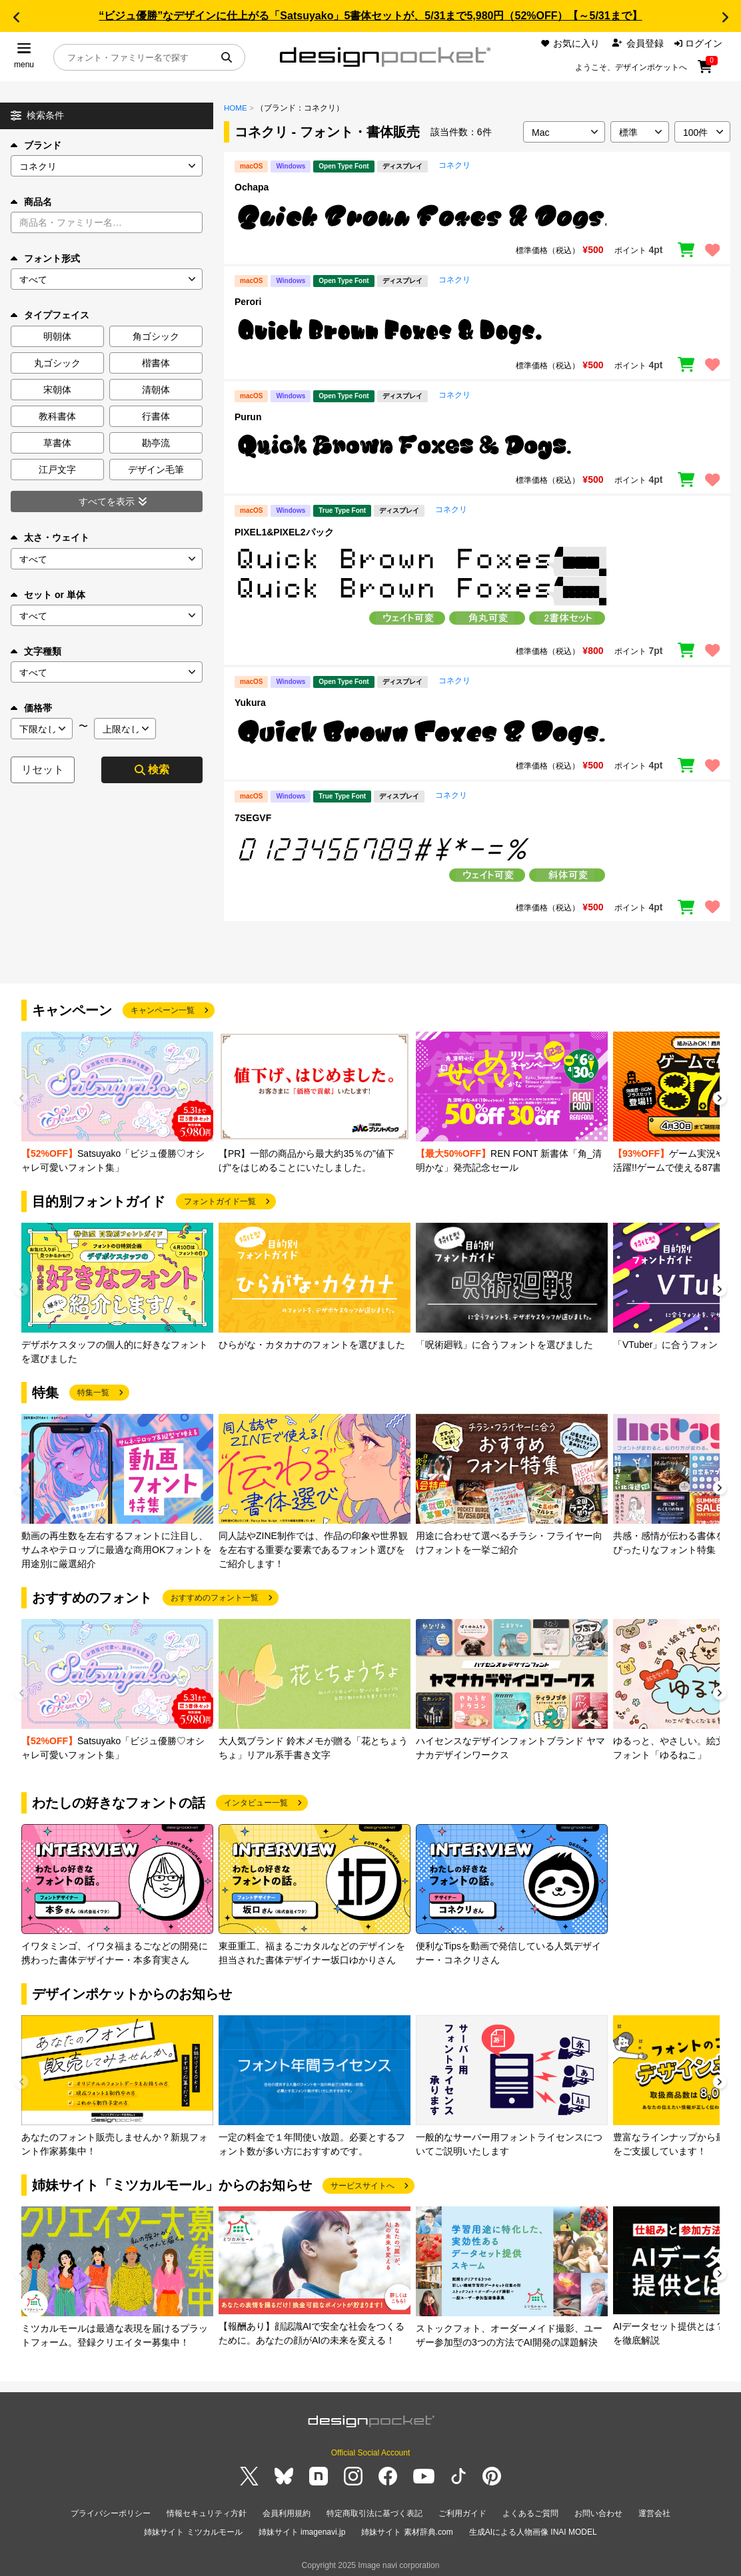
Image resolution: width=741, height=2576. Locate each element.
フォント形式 (45, 258)
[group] (117, 1103)
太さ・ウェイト (50, 537)
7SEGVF (253, 817)
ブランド (36, 145)
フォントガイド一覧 (220, 1201)
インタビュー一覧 (256, 1802)
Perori (248, 301)
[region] (477, 217)
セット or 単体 (48, 594)
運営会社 (654, 2512)
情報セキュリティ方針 (207, 2512)
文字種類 (36, 651)
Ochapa (252, 187)
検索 (152, 769)
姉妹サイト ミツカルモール (193, 2528)
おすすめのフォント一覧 (215, 1597)
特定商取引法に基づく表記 (374, 2512)
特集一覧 (93, 1392)
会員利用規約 (287, 2512)
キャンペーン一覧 (163, 1010)
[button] (16, 17)
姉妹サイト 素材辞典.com (406, 2528)
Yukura (250, 702)
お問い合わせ (598, 2512)
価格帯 (31, 708)
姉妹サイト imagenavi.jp (302, 2528)
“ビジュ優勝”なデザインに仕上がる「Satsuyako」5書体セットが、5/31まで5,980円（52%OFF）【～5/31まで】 (370, 15)
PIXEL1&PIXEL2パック (284, 532)
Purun (248, 417)
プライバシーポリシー (111, 2512)
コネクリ (454, 165)
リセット (42, 769)
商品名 (31, 201)
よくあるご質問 (530, 2512)
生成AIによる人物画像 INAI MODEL (533, 2528)
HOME (235, 108)
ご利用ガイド (462, 2512)
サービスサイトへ (362, 2185)
